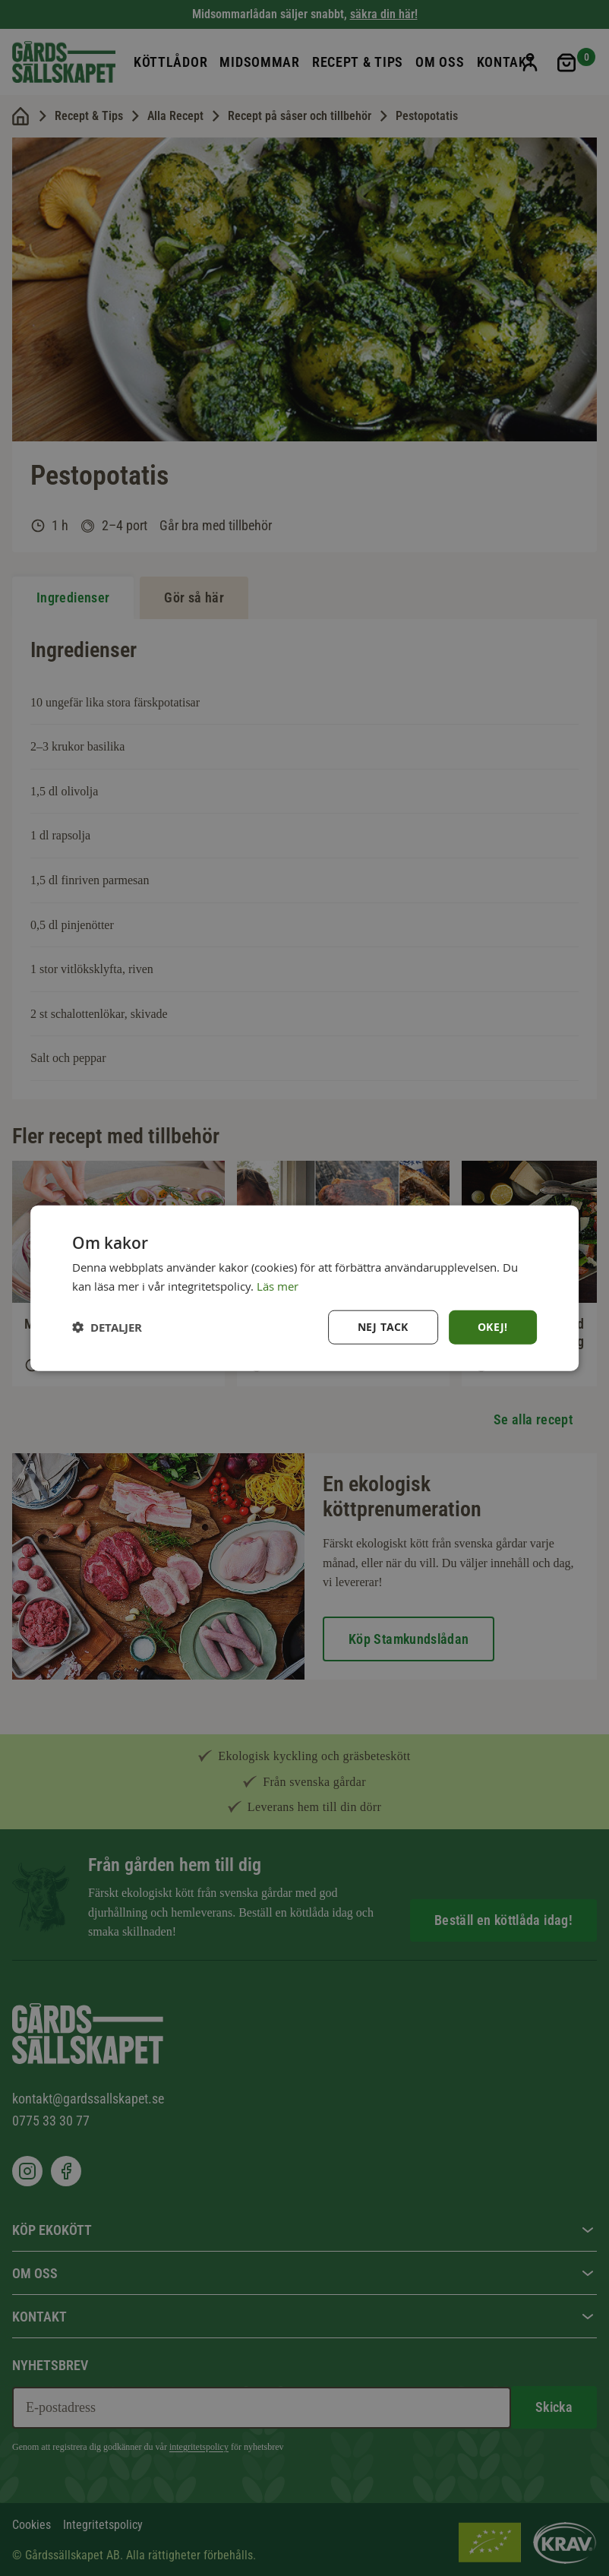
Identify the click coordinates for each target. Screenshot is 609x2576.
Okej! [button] (493, 1327)
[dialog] (304, 1288)
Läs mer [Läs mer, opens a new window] (277, 1285)
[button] (107, 1327)
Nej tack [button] (383, 1327)
